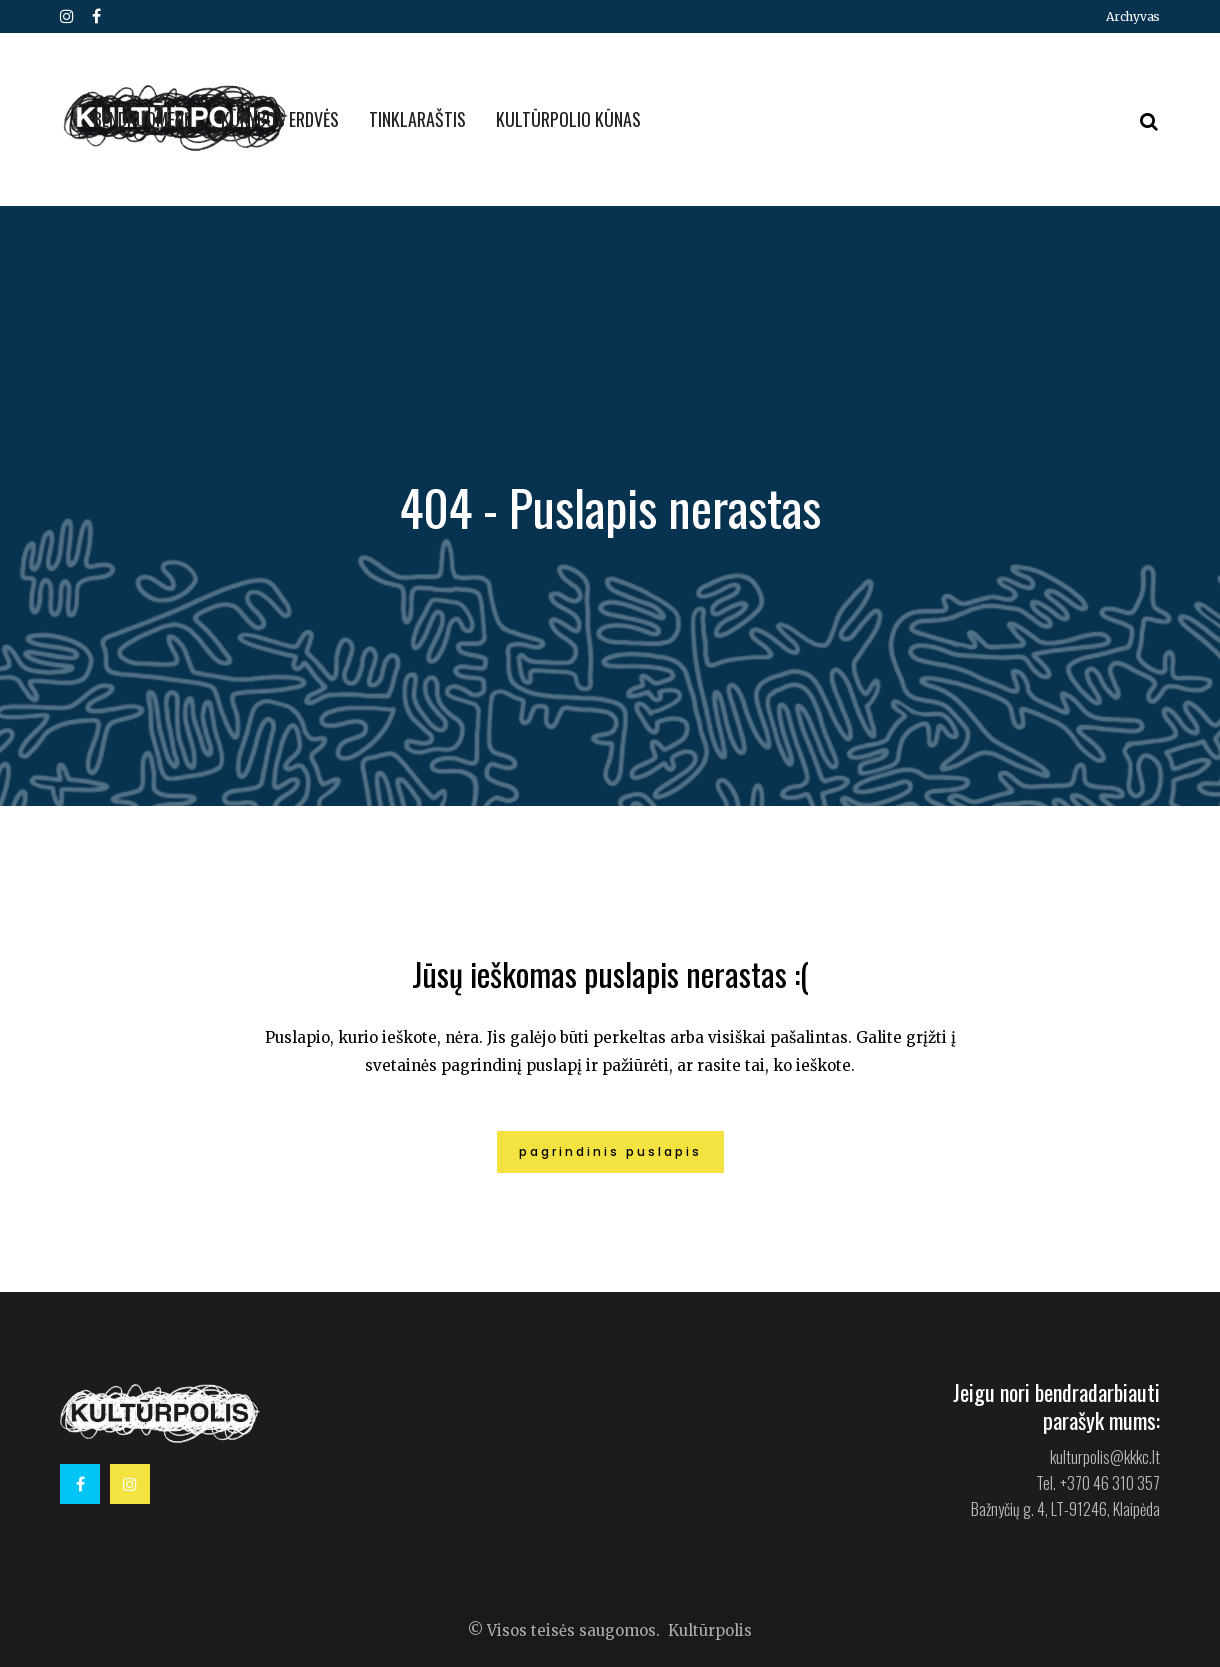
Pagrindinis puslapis (610, 1151)
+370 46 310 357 (1110, 1483)
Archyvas (1133, 16)
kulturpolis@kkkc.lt (1105, 1457)
